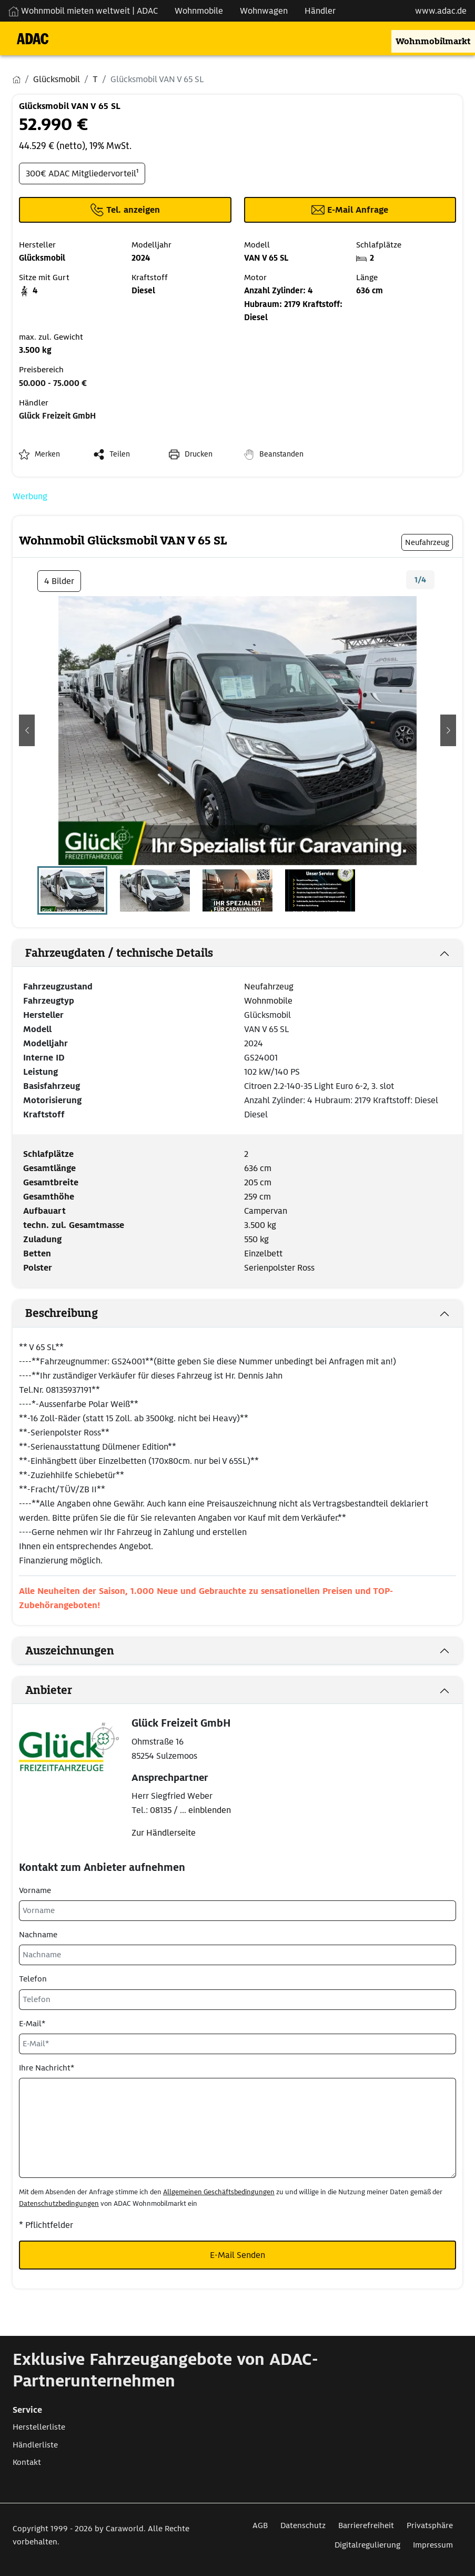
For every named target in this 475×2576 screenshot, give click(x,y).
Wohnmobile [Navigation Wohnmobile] (199, 10)
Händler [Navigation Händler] (320, 10)
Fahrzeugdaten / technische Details (119, 953)
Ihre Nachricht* (46, 2068)
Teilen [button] (119, 454)
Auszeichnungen (69, 1651)
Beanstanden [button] (281, 454)
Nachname (38, 1934)
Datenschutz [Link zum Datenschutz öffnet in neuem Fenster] (303, 2525)
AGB (260, 2525)
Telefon (33, 1979)
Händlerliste (35, 2445)
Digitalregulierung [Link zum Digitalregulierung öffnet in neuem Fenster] (367, 2545)
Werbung (30, 496)
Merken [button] (47, 454)
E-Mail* (32, 2023)
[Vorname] (237, 1910)
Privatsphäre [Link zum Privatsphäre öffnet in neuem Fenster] (430, 2525)
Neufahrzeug (269, 986)
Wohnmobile (268, 1000)
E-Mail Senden (237, 2255)
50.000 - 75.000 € (53, 383)
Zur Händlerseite (164, 1832)
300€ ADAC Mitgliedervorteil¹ (82, 173)
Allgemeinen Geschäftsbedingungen (219, 2191)
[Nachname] (237, 1955)
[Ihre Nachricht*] (237, 2128)
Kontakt (27, 2462)
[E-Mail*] (237, 2044)
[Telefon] (237, 1999)
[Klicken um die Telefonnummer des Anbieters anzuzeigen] (125, 210)
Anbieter (48, 1690)
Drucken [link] (199, 454)
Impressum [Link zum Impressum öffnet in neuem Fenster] (433, 2545)
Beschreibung (61, 1313)
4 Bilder (59, 581)
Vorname (35, 1890)
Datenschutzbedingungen (59, 2203)
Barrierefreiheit (366, 2525)
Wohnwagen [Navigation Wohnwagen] (264, 10)
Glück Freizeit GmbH (57, 416)
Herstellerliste (39, 2427)
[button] (27, 730)
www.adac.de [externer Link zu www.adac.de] (441, 10)
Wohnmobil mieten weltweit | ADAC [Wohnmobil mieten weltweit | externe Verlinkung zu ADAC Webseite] (83, 10)
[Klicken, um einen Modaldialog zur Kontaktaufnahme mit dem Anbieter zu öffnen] (350, 210)
